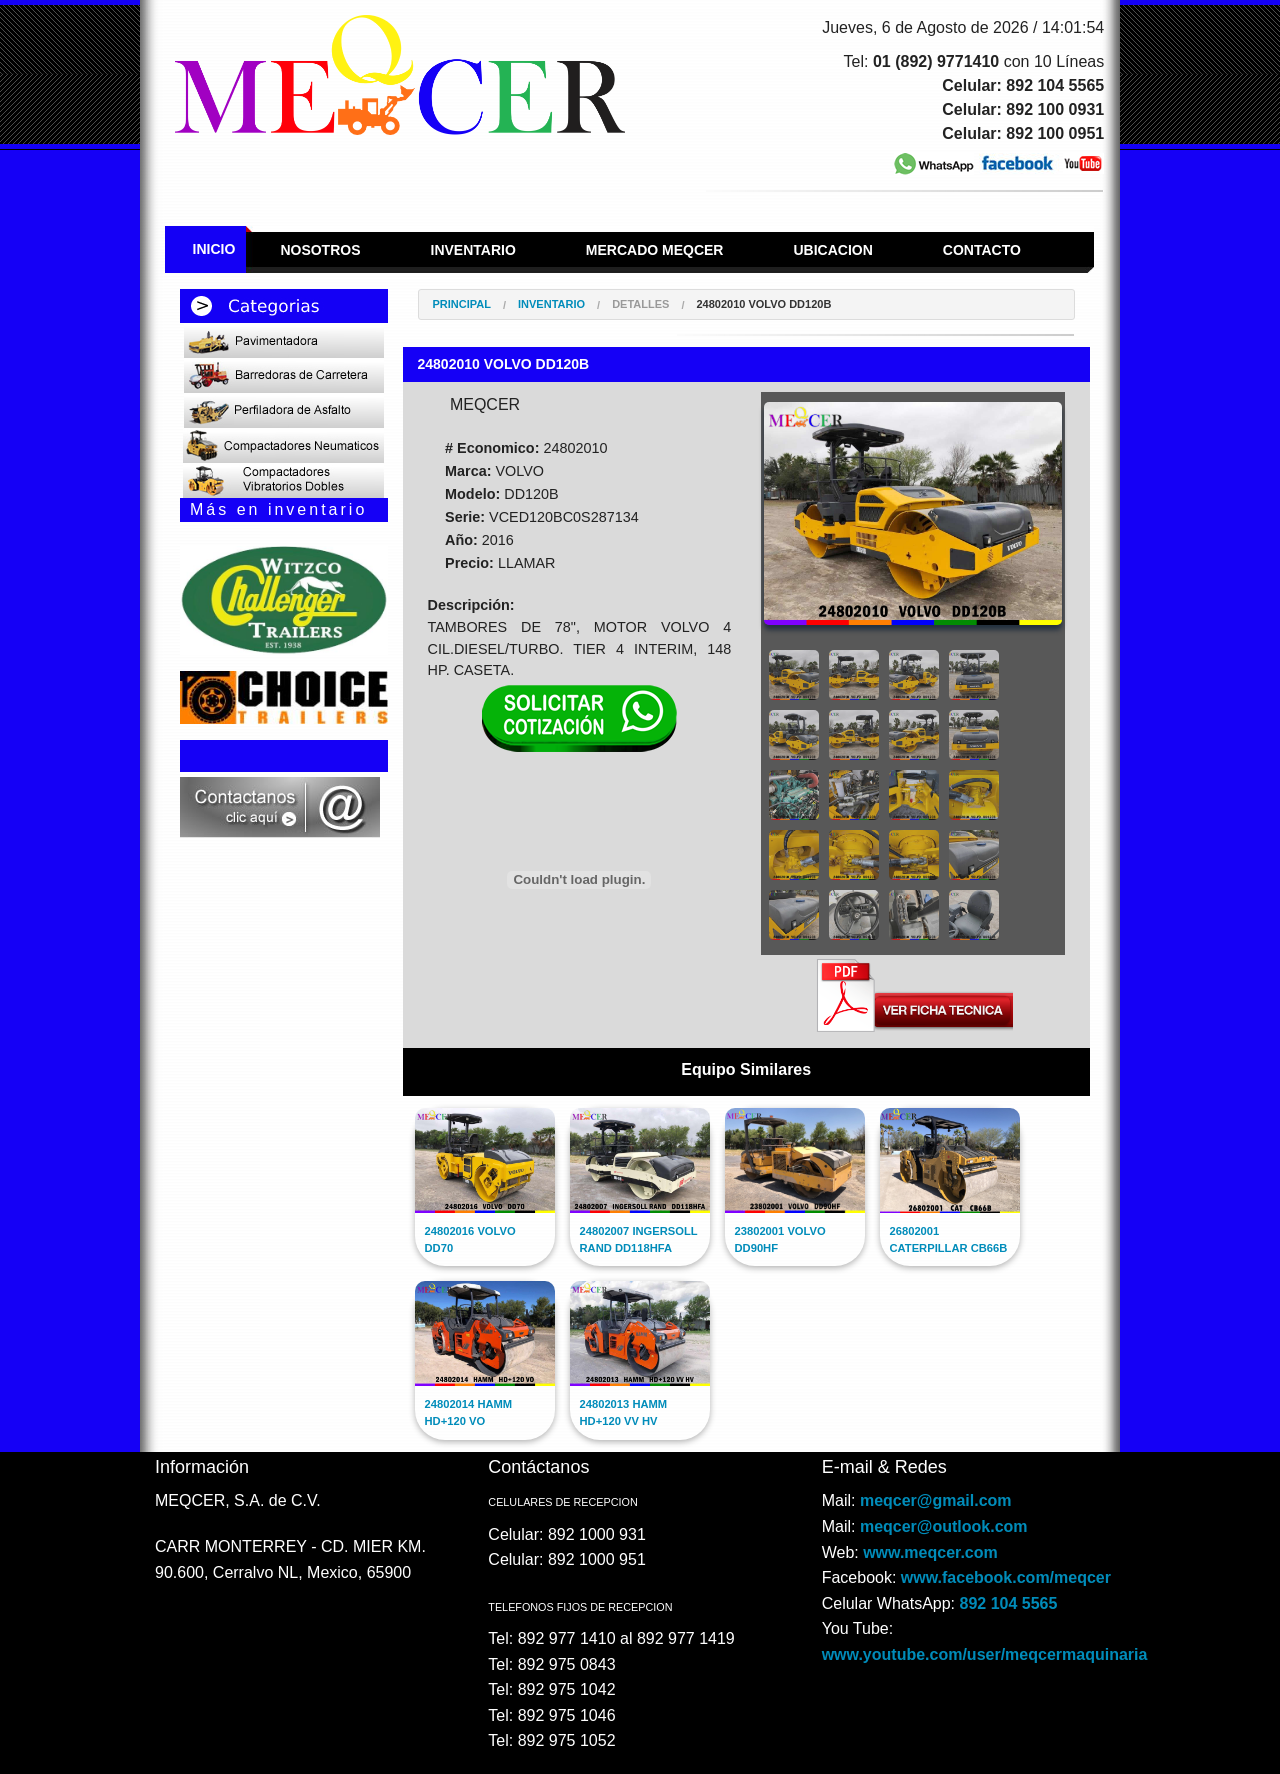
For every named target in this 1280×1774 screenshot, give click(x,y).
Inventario (473, 250)
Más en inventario (278, 509)
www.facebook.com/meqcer (1006, 1577)
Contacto (982, 250)
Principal (462, 304)
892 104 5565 (1009, 1603)
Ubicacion (832, 250)
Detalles (640, 304)
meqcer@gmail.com (936, 1500)
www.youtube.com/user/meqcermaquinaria (985, 1654)
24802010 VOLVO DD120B (763, 304)
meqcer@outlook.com (944, 1526)
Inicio (214, 249)
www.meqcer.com (930, 1552)
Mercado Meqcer (655, 250)
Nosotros (320, 250)
